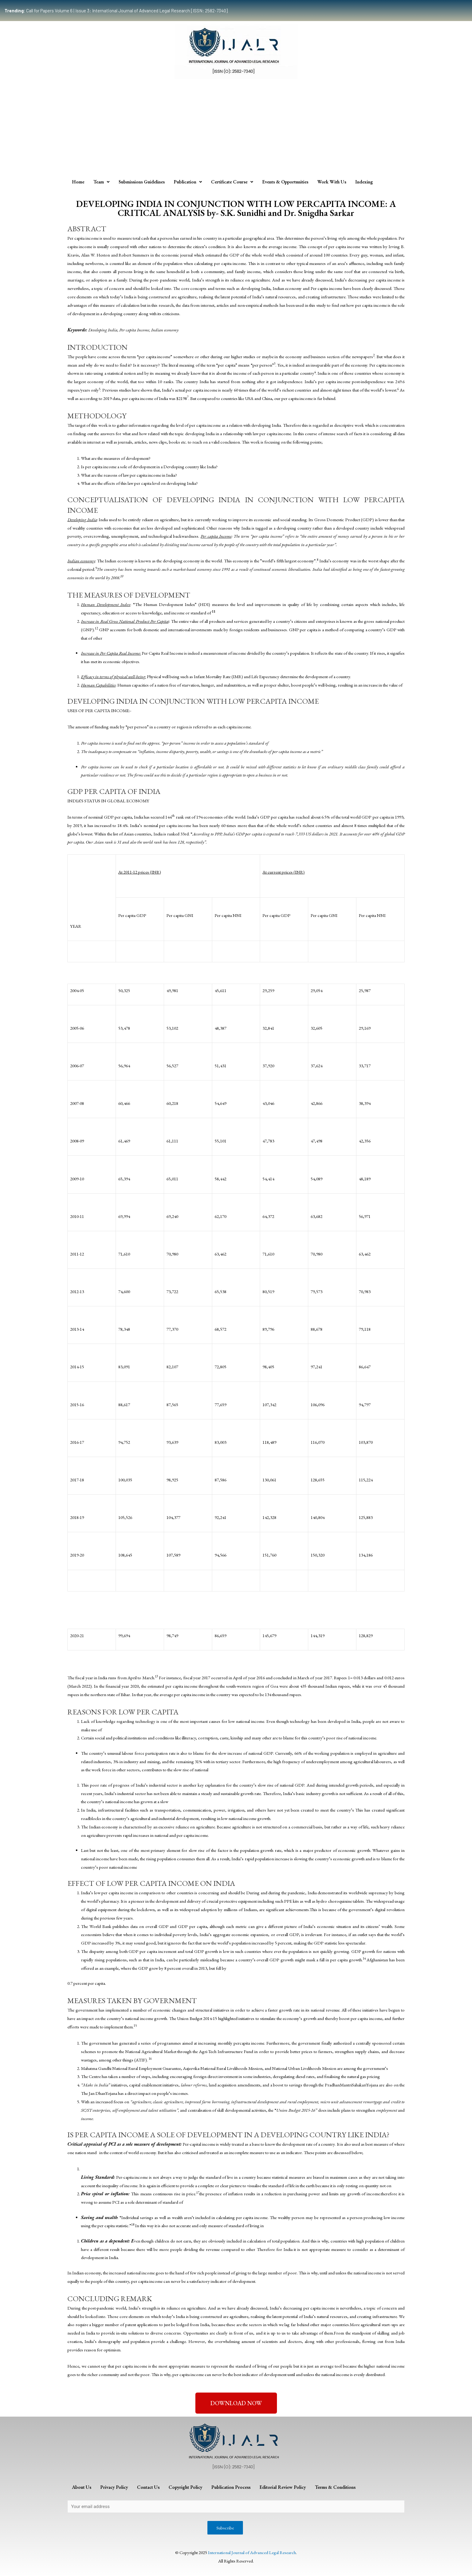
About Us (81, 2487)
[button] (236, 2403)
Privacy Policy (114, 2487)
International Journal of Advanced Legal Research (252, 2552)
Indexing (364, 182)
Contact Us (148, 2487)
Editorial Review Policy (282, 2487)
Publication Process (230, 2487)
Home (78, 182)
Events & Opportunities (285, 182)
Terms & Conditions (335, 2487)
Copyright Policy (185, 2487)
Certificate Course (232, 182)
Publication (188, 182)
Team (101, 182)
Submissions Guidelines (142, 182)
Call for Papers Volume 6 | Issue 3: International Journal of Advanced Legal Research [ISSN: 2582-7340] (116, 10)
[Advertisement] (236, 130)
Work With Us (331, 182)
